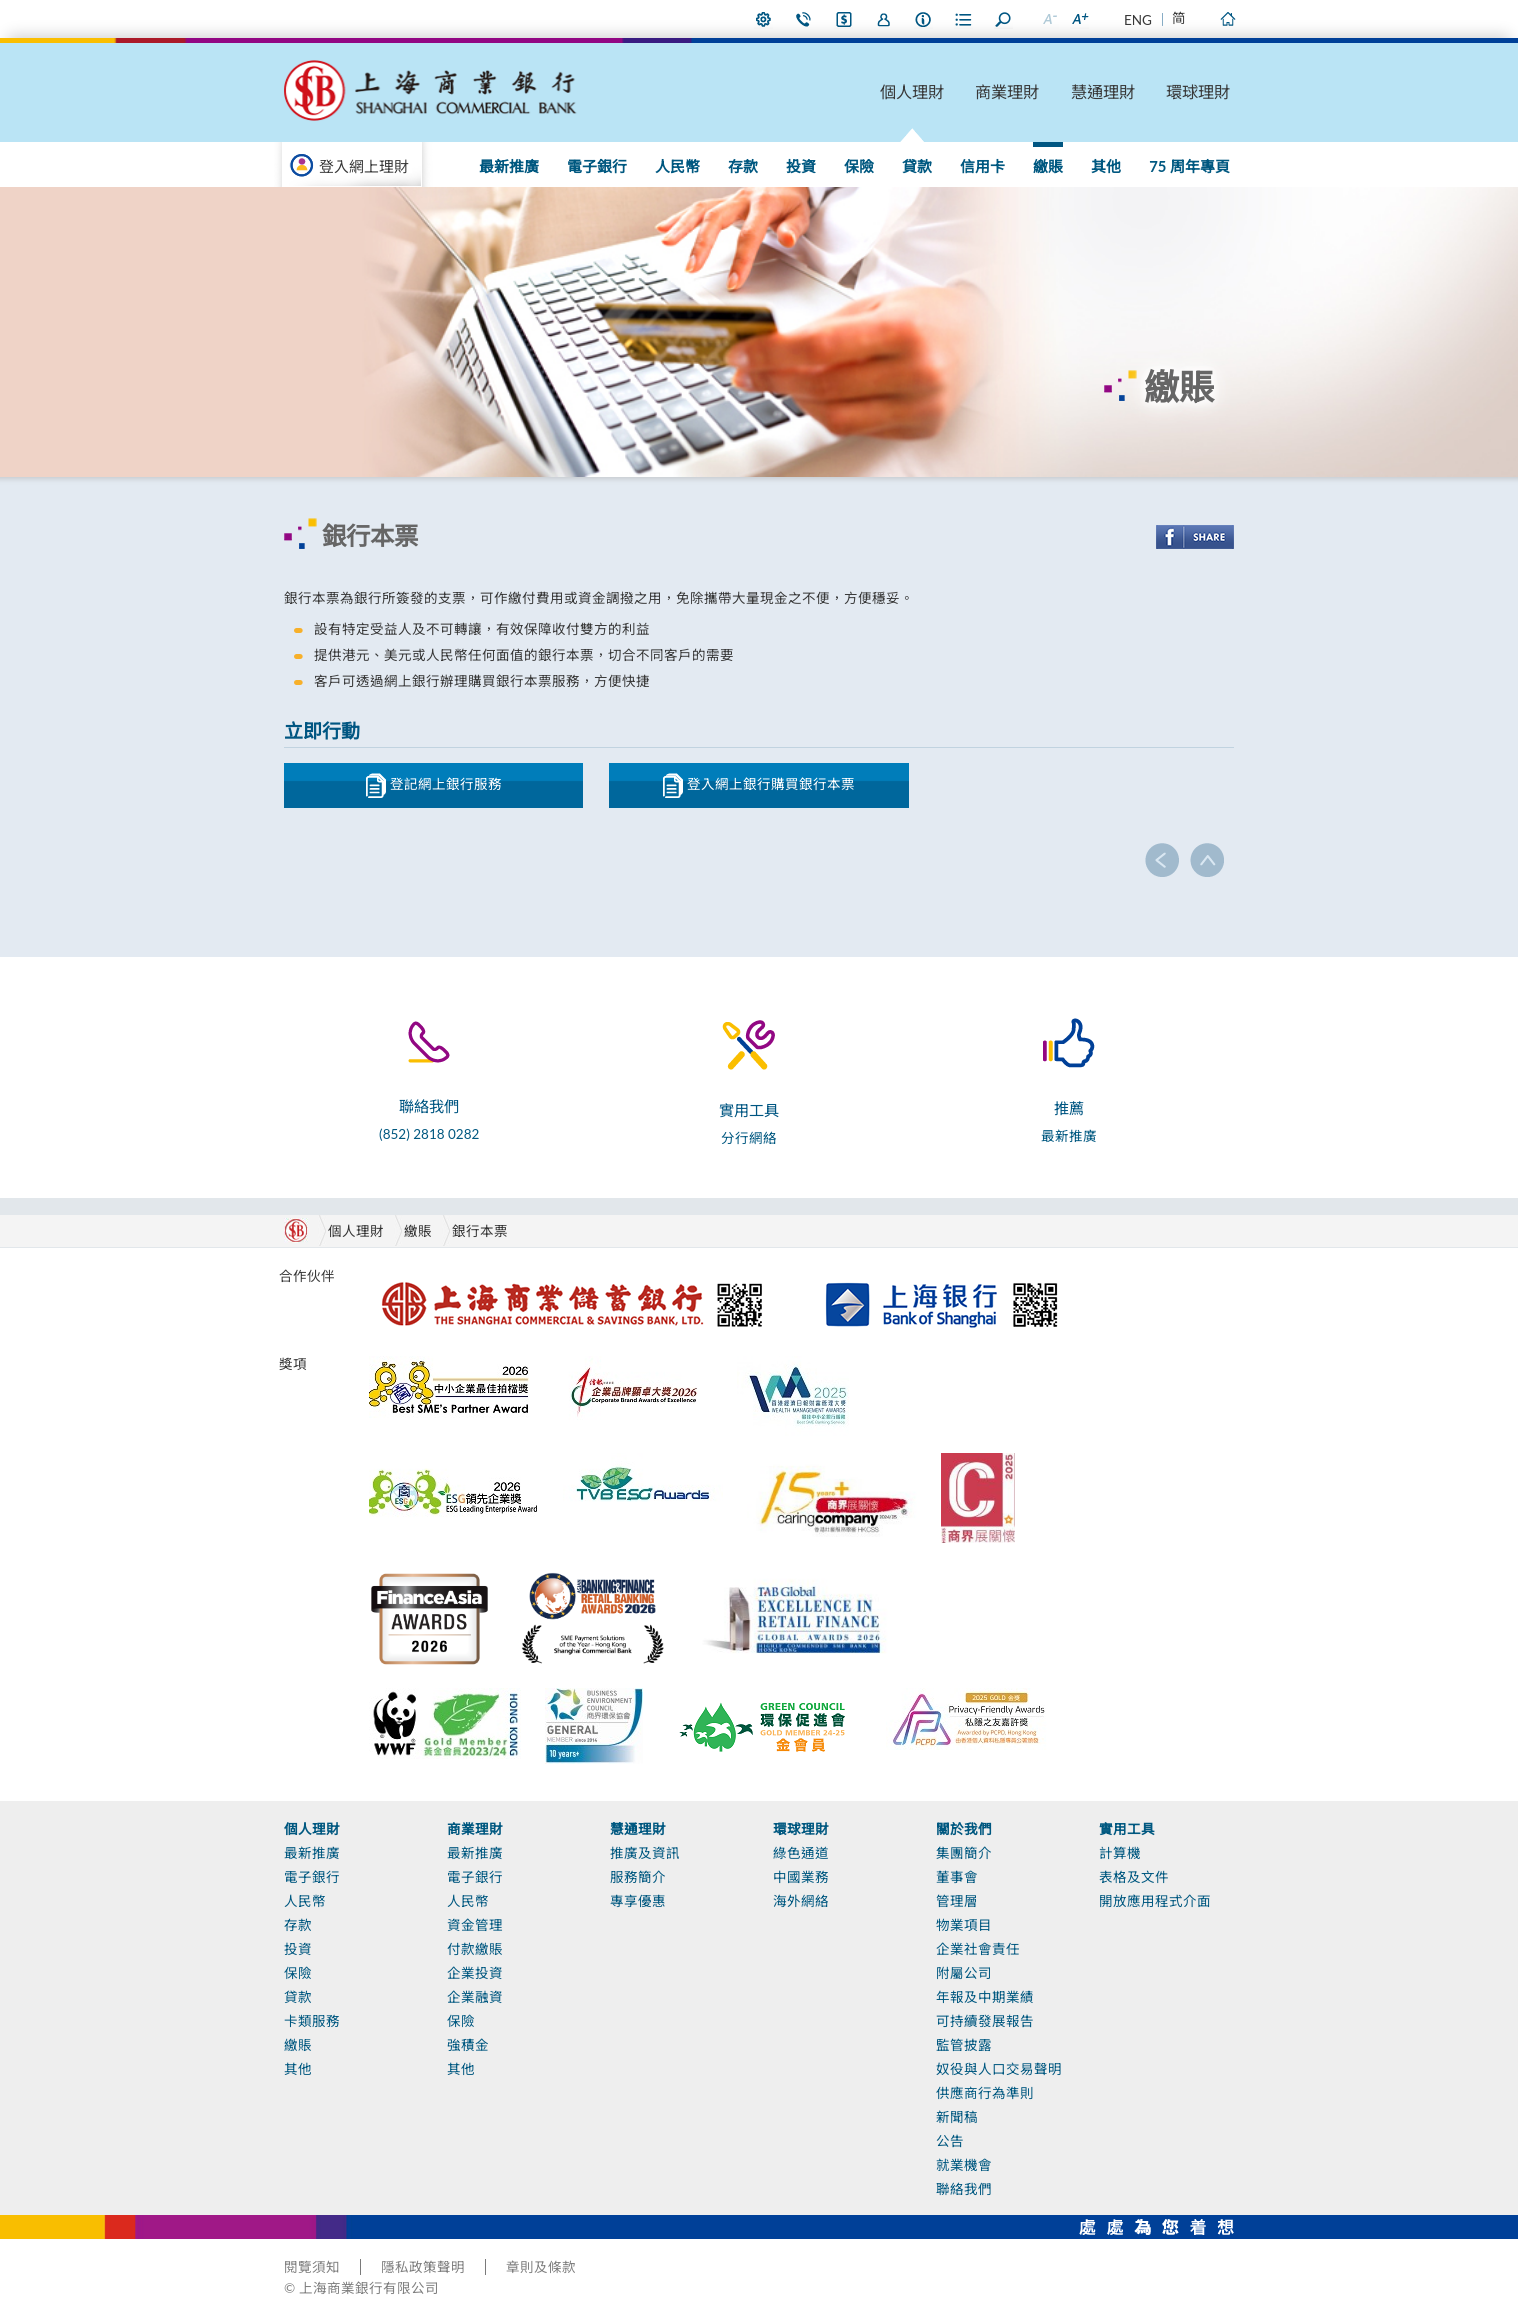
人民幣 (677, 166)
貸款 (917, 166)
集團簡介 (964, 1853)
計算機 (1120, 1853)
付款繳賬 (475, 1949)
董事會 (957, 1877)
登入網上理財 (364, 166)
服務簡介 (638, 1877)
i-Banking (844, 19)
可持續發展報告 (985, 2021)
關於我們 (964, 1829)
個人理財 (912, 91)
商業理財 (1007, 91)
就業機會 (964, 2165)
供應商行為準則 (985, 2093)
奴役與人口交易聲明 (999, 2069)
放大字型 (1079, 19)
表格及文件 (1134, 1877)
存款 (743, 166)
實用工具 (1127, 1829)
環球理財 (1198, 91)
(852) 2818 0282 (429, 1134)
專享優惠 (638, 1901)
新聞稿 (957, 2117)
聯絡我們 (804, 19)
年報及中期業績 (985, 1997)
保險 (859, 166)
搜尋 (1004, 19)
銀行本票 (480, 1231)
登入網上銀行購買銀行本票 (759, 785)
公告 (950, 2141)
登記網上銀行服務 (434, 785)
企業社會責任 (978, 1949)
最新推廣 (509, 166)
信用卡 (982, 166)
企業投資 (475, 1973)
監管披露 (964, 2045)
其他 (1106, 166)
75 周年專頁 (1189, 166)
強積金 (468, 2045)
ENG (1138, 20)
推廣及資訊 (645, 1853)
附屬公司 (964, 1973)
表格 (964, 19)
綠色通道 (801, 1853)
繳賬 (1048, 166)
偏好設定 (764, 19)
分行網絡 (749, 1138)
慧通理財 (1103, 91)
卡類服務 (312, 2021)
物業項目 (964, 1925)
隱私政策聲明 (423, 2267)
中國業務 (801, 1877)
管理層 (957, 1901)
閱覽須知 (312, 2267)
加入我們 (884, 19)
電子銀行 (597, 166)
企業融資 (475, 1997)
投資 (801, 166)
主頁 (1227, 19)
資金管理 (475, 1925)
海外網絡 (801, 1901)
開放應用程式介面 (1155, 1901)
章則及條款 (541, 2267)
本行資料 (924, 19)
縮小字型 (1049, 19)
